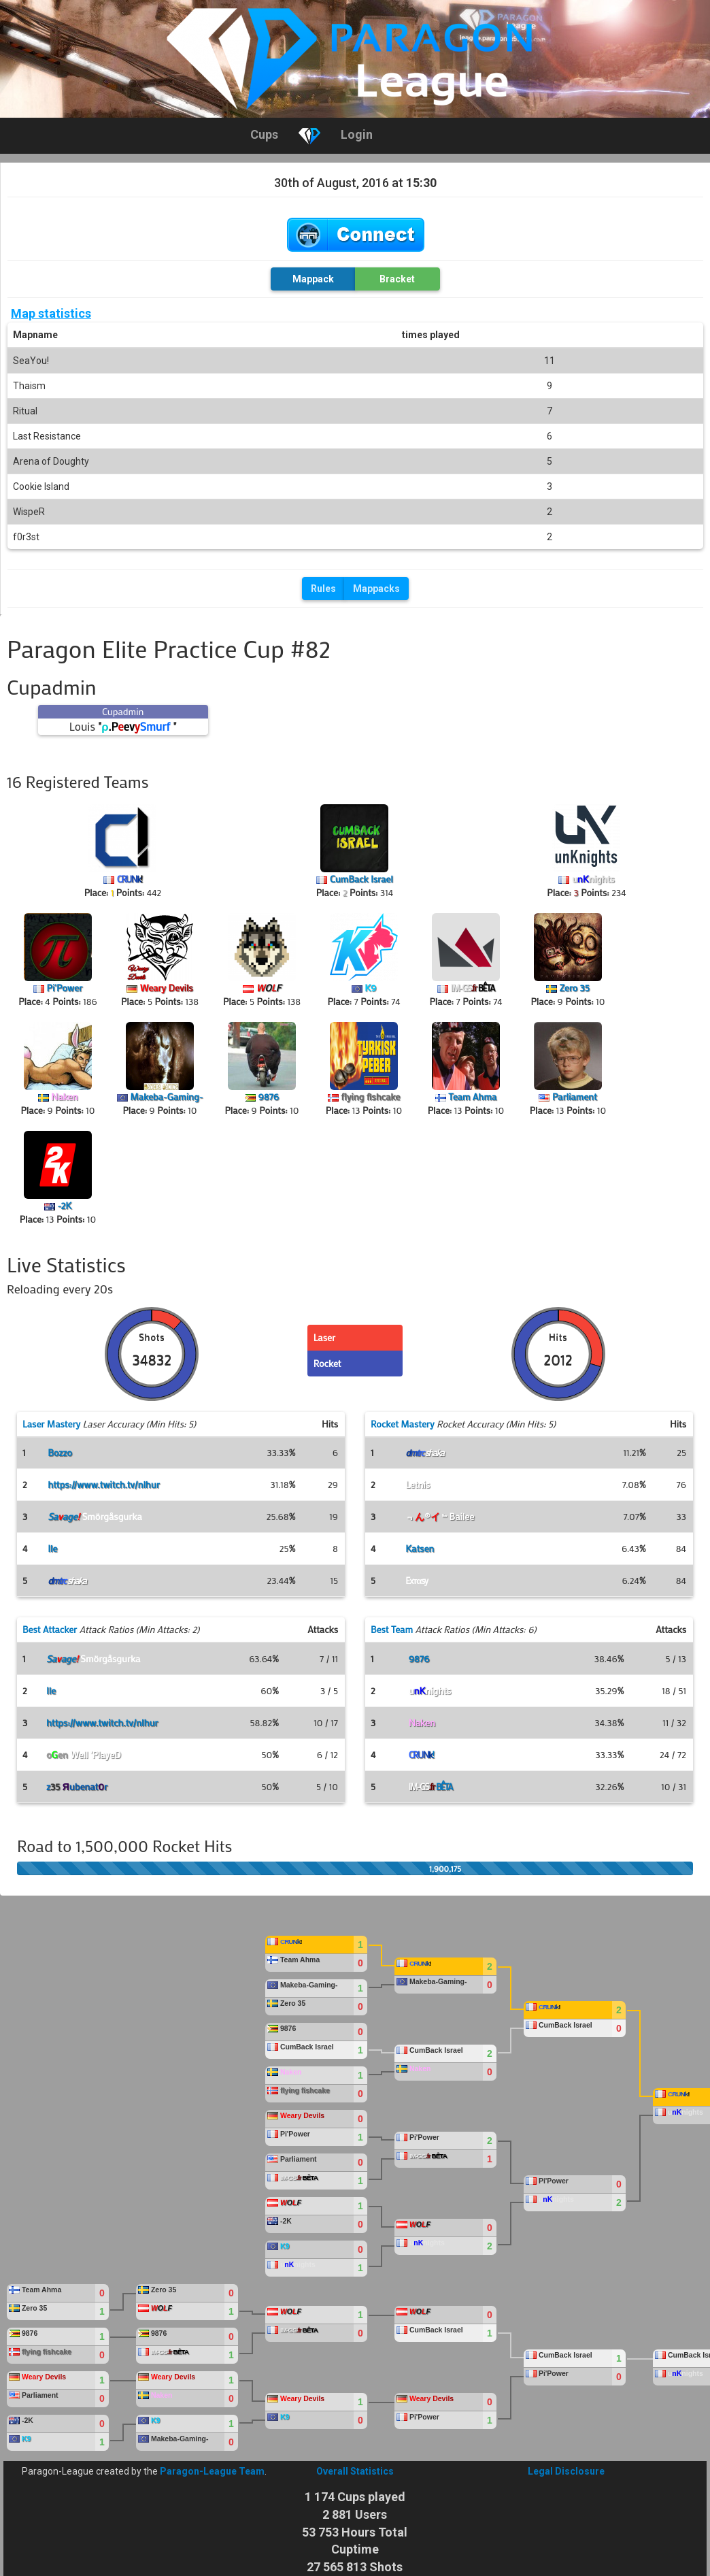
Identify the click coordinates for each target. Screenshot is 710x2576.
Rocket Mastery (403, 1423)
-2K (64, 1205)
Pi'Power (64, 987)
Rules (323, 588)
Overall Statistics (355, 2471)
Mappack (313, 279)
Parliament (574, 1096)
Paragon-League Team (212, 2471)
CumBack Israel (361, 878)
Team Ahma (472, 1096)
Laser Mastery (51, 1423)
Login (357, 134)
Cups (264, 134)
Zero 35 (575, 987)
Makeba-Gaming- (166, 1096)
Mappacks (376, 588)
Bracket (397, 279)
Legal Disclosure (566, 2471)
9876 (268, 1096)
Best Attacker (49, 1629)
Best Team (392, 1629)
